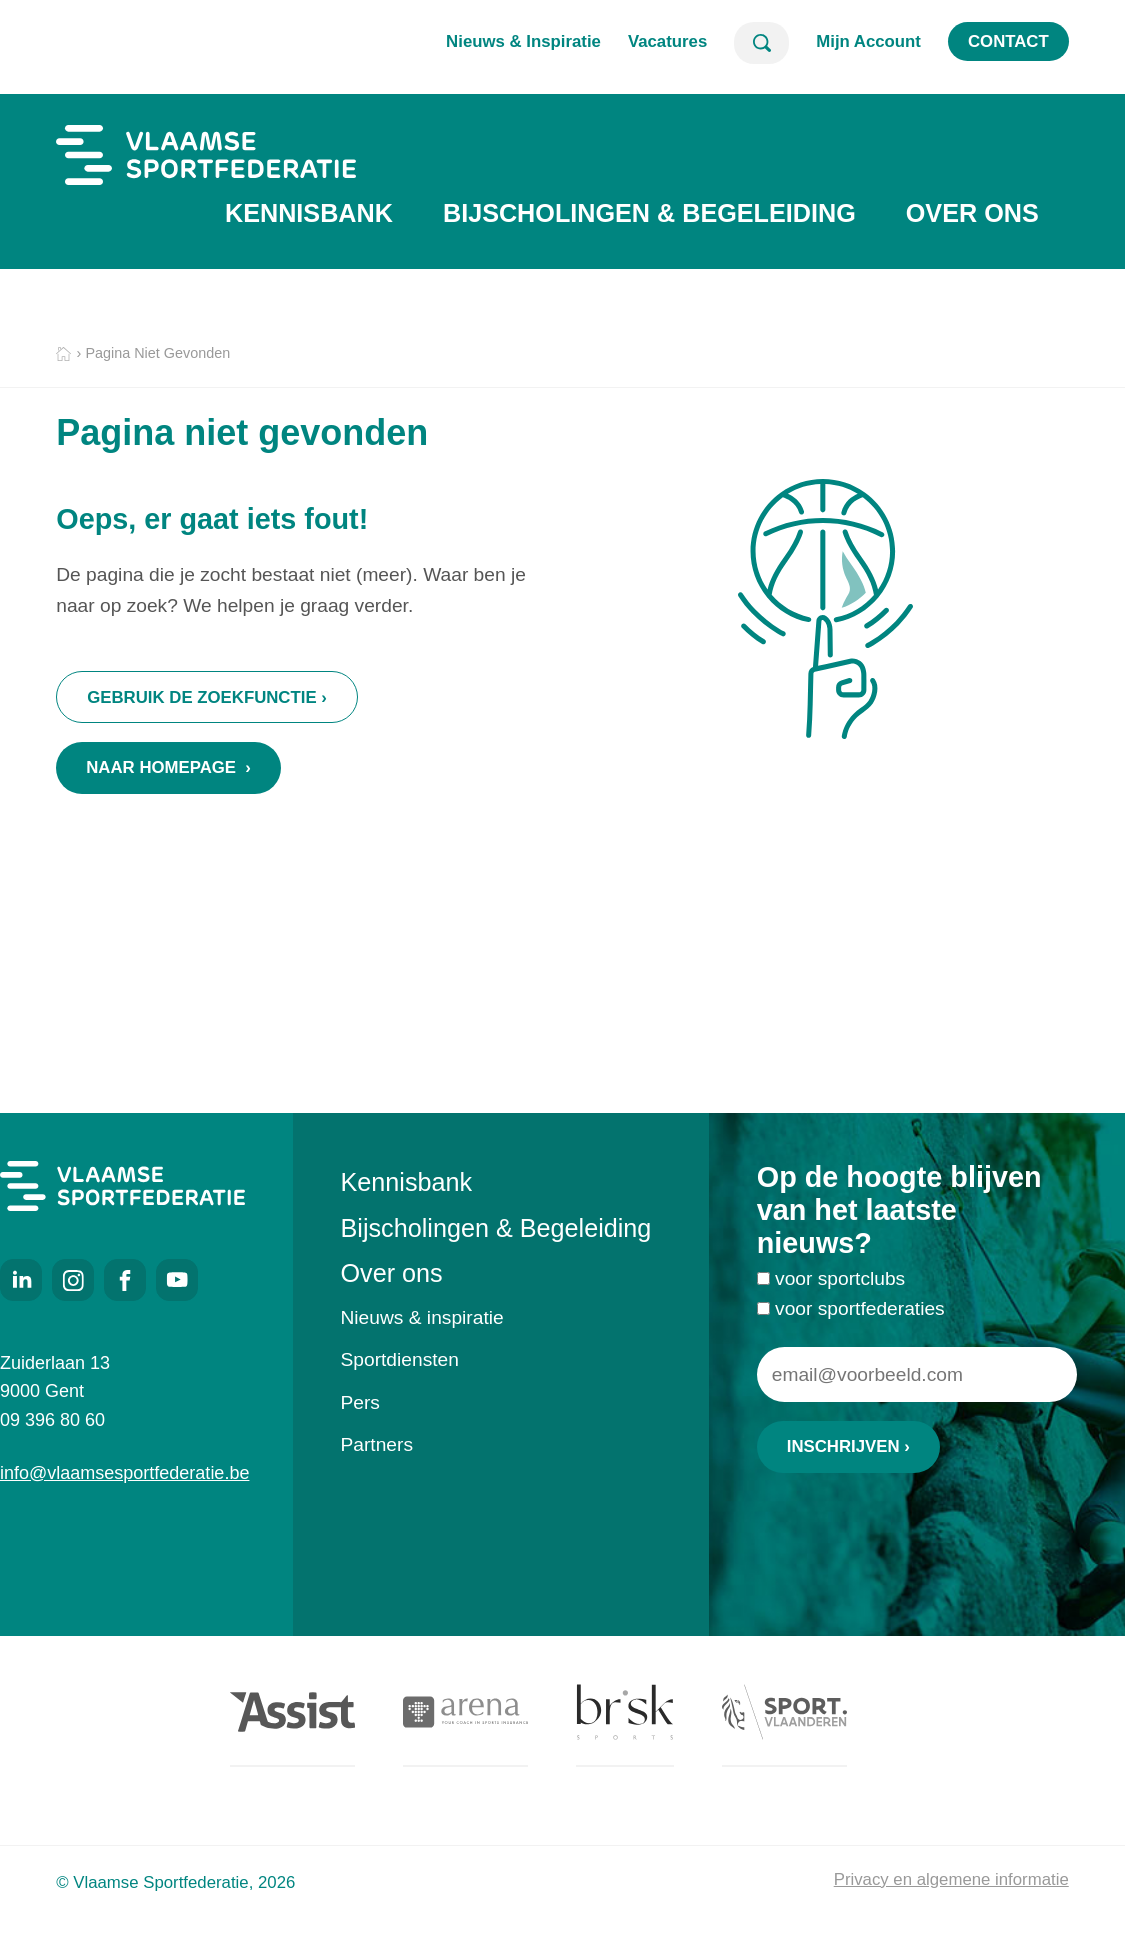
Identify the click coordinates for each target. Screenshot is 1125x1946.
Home (63, 354)
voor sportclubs (840, 1286)
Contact (1008, 41)
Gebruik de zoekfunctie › (207, 697)
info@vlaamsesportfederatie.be (122, 1473)
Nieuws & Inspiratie (523, 41)
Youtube (177, 1280)
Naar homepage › (168, 767)
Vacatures (667, 41)
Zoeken (761, 43)
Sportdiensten (400, 1359)
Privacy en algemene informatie (951, 1879)
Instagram (73, 1280)
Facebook (125, 1280)
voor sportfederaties (860, 1315)
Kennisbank (309, 213)
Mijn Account (868, 41)
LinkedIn (21, 1280)
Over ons (972, 213)
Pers (360, 1402)
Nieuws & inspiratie (422, 1317)
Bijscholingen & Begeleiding (649, 213)
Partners (377, 1444)
